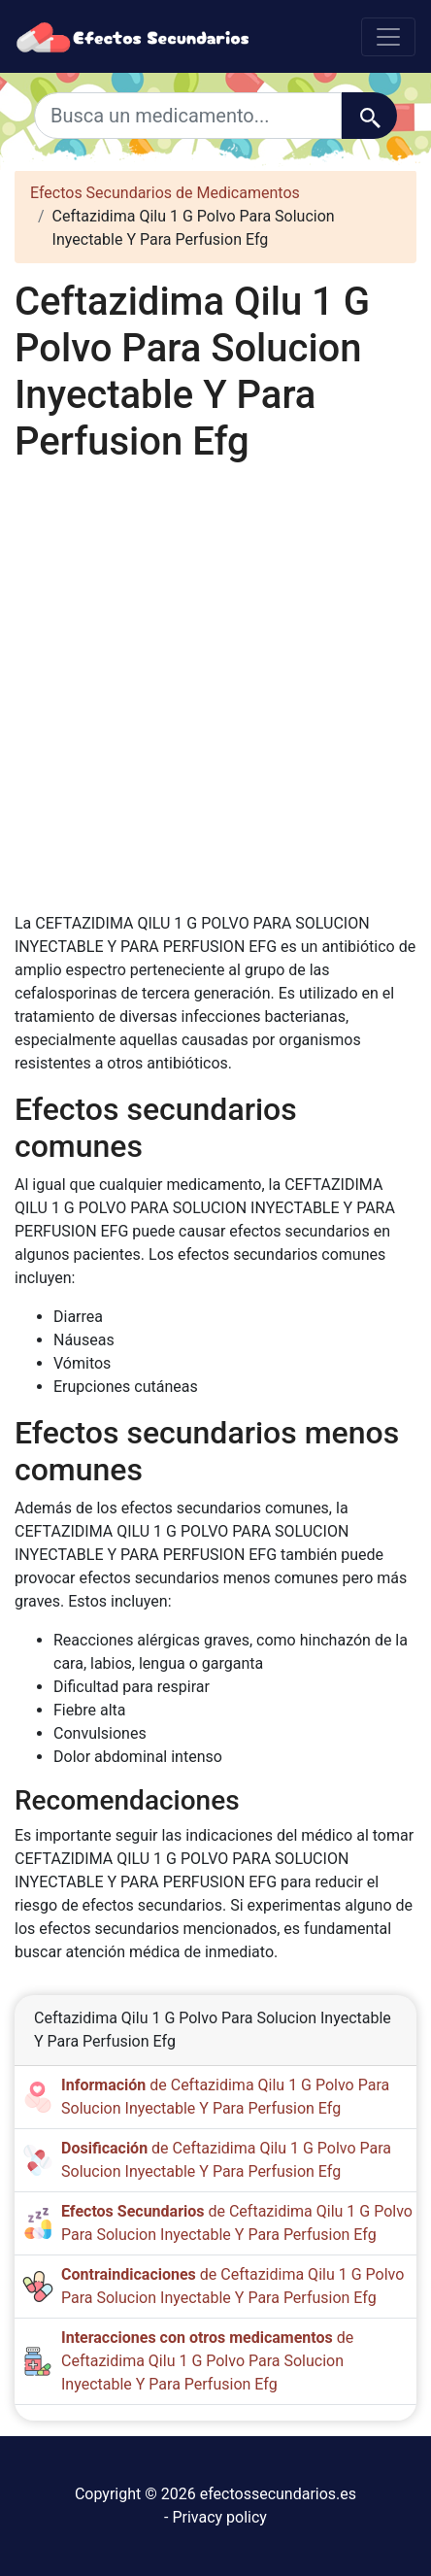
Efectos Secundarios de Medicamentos (165, 193)
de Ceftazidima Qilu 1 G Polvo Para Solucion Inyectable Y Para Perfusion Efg (207, 2360)
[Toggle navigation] (388, 36)
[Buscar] (369, 115)
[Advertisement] (215, 688)
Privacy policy (219, 2517)
